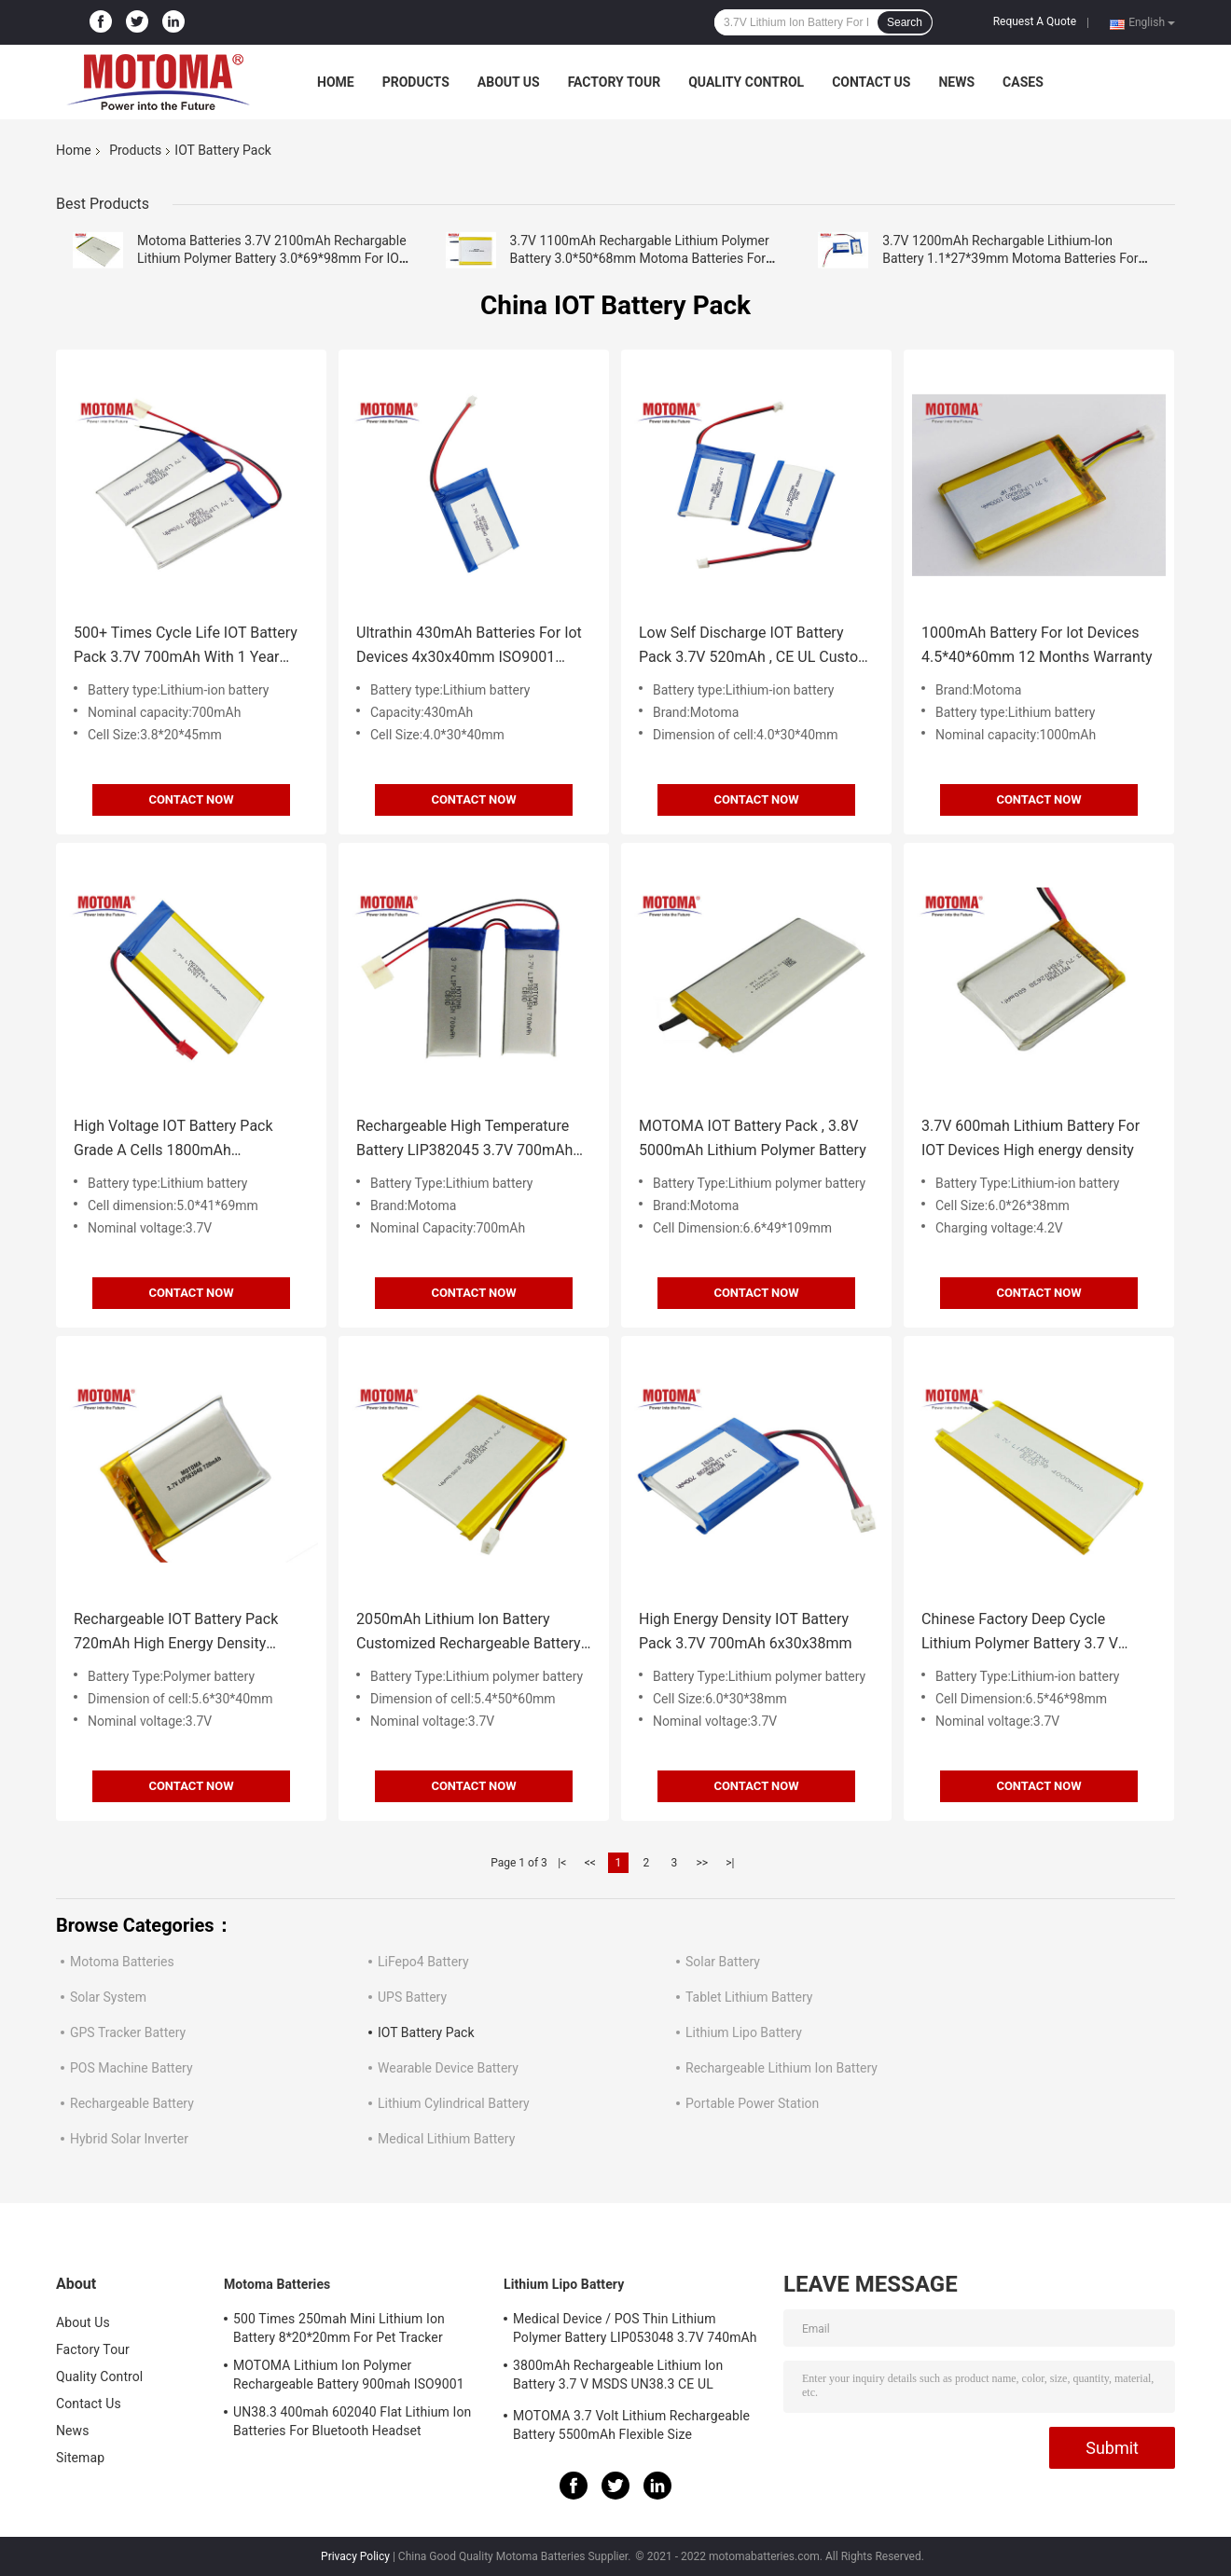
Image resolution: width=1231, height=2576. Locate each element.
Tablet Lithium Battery (748, 1997)
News (956, 82)
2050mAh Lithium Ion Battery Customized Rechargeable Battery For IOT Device (468, 1633)
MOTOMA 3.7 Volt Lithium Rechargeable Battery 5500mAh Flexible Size (631, 2425)
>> (702, 1862)
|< (562, 1862)
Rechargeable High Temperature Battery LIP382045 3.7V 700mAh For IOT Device (464, 1140)
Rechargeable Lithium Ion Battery (781, 2067)
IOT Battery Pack (426, 2032)
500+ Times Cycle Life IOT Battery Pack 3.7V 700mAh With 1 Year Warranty (185, 646)
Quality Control (746, 82)
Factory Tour (614, 82)
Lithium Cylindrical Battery (454, 2103)
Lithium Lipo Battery (743, 2032)
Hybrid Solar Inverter (129, 2138)
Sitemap (80, 2457)
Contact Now (190, 799)
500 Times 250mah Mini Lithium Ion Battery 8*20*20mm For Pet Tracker (339, 2328)
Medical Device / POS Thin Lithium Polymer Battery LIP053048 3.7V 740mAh (635, 2328)
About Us (508, 82)
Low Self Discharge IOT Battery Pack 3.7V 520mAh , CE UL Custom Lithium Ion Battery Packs (755, 646)
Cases (1023, 82)
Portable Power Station (752, 2103)
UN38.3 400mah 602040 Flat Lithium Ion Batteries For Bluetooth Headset (352, 2421)
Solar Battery (722, 1961)
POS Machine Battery (131, 2067)
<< (590, 1862)
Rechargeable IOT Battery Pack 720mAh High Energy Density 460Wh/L (176, 1633)
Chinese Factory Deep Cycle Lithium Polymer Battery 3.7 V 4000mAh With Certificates (1019, 1633)
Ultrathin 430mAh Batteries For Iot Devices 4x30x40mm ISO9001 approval (469, 646)
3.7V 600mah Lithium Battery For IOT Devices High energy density (1030, 1138)
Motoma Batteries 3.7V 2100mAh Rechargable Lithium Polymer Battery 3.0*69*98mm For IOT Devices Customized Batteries (272, 258)
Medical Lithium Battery (446, 2138)
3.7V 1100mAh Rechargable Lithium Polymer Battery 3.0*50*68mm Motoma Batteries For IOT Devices (639, 258)
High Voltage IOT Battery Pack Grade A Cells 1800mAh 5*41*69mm (173, 1140)
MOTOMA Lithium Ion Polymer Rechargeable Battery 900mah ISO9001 (348, 2374)
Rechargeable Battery (132, 2103)
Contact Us (871, 82)
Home (335, 82)
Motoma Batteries (122, 1961)
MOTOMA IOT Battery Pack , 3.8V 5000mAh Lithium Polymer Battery (752, 1138)
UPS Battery (412, 1997)
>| (730, 1862)
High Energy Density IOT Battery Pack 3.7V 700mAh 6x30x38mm (745, 1631)
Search (904, 22)
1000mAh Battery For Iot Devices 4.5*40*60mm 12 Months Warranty (1037, 645)
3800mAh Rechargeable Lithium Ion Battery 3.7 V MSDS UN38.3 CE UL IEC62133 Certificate (618, 2377)
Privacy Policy (355, 2556)
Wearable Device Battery (448, 2067)
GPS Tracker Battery (128, 2032)
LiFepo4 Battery (423, 1961)
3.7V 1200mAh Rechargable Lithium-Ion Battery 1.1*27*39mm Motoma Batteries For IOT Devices (1010, 258)
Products (416, 82)
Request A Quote (1034, 21)
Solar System (108, 1997)
